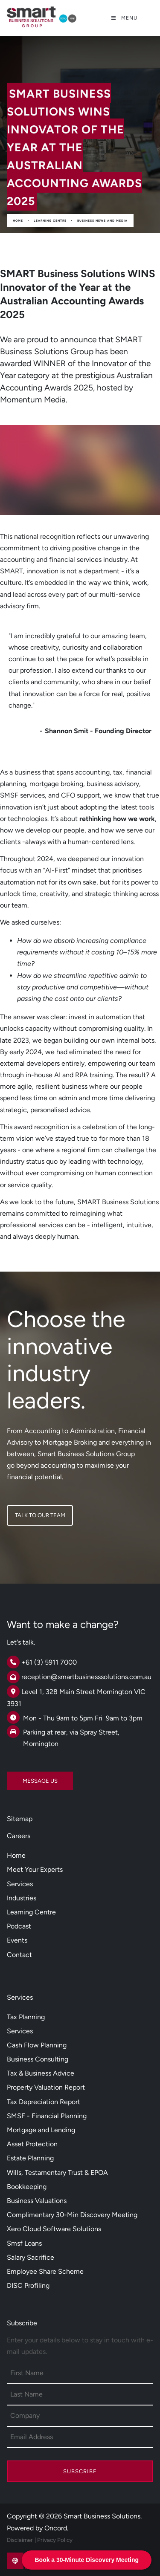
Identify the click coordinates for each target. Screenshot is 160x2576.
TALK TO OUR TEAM (32, 1511)
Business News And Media (102, 221)
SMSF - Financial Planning (47, 2116)
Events (17, 1940)
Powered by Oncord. (37, 2528)
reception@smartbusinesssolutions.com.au (86, 1677)
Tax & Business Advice (40, 2073)
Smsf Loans (24, 2243)
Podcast (19, 1926)
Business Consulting (37, 2059)
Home (18, 221)
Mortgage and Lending (41, 2130)
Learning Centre (50, 221)
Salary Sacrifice (30, 2257)
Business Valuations (37, 2201)
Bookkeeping (27, 2187)
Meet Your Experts (35, 1869)
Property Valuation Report (46, 2087)
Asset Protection (32, 2144)
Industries (21, 1898)
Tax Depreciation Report (43, 2102)
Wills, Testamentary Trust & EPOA (57, 2172)
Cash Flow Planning (37, 2045)
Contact (19, 1955)
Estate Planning (30, 2158)
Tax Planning (26, 2017)
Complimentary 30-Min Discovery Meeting (72, 2215)
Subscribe (80, 2471)
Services (20, 1884)
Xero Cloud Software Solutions (54, 2229)
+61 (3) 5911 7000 (49, 1662)
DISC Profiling (28, 2285)
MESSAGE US (24, 1777)
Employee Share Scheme (45, 2271)
